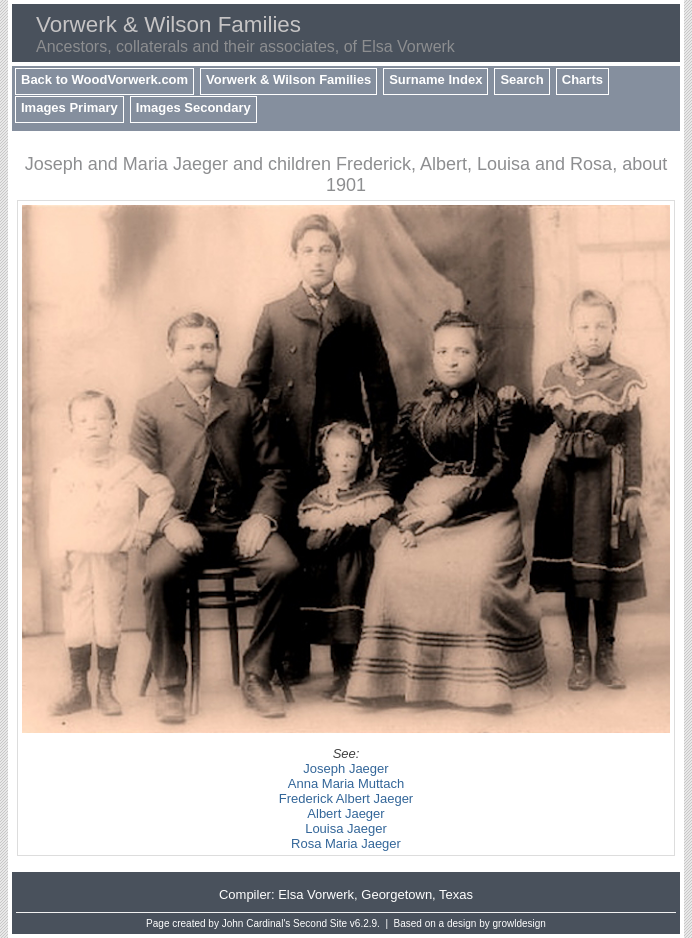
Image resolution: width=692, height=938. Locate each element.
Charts (582, 79)
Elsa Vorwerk (316, 894)
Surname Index (435, 79)
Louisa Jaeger (346, 828)
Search (521, 79)
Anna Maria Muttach (346, 783)
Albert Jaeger (345, 813)
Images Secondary (193, 107)
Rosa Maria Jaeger (346, 843)
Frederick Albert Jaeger (346, 798)
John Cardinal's (256, 923)
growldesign (519, 923)
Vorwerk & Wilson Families (288, 79)
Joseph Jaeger (345, 768)
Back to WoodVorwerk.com (104, 79)
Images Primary (69, 107)
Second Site (320, 923)
